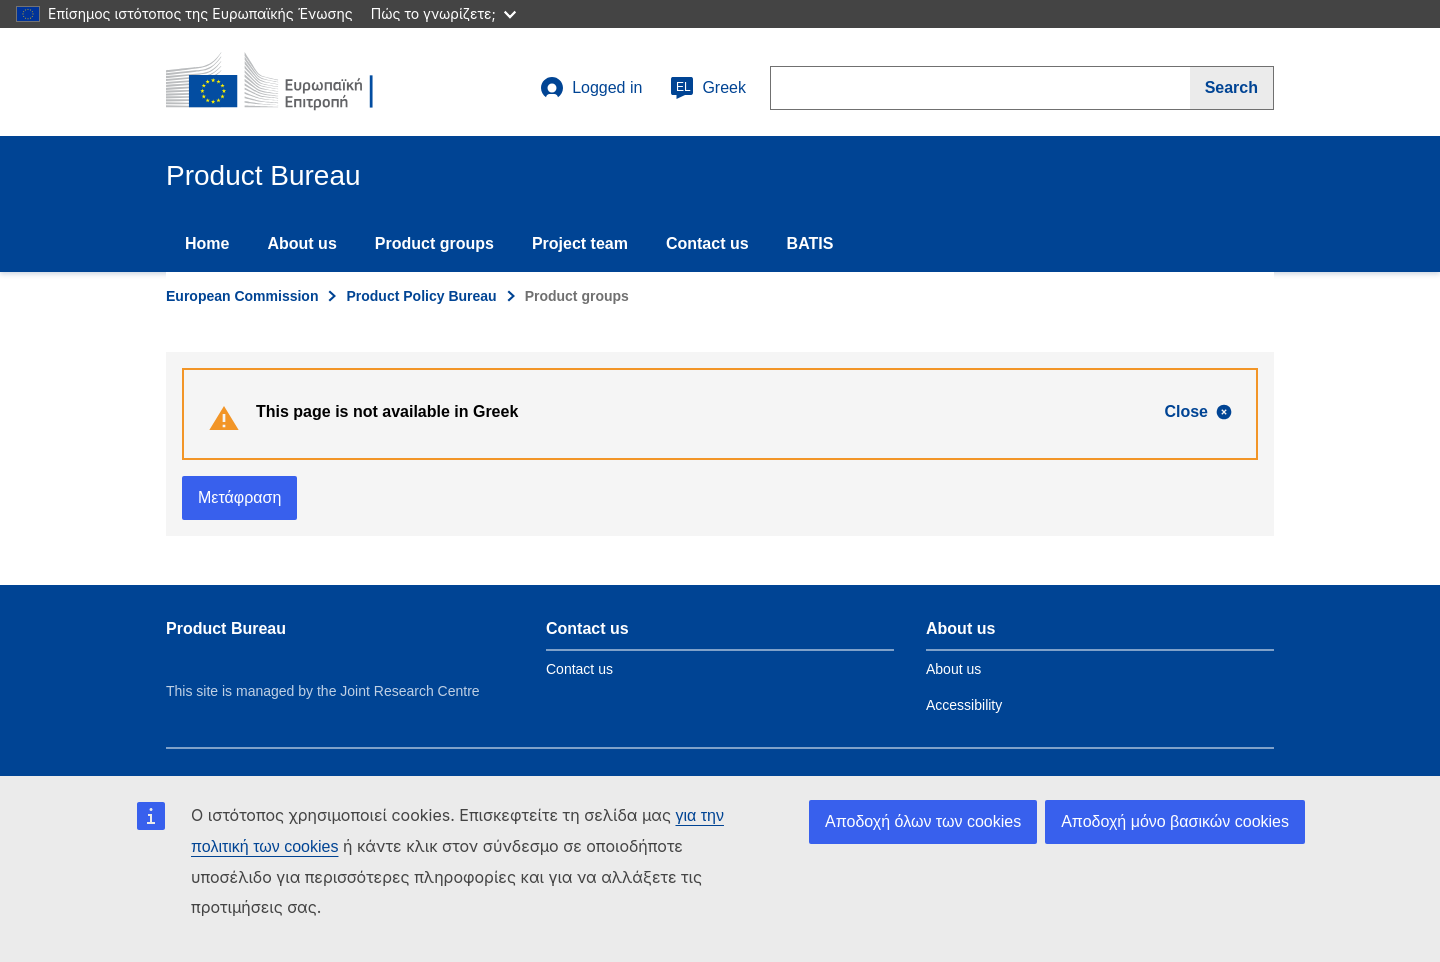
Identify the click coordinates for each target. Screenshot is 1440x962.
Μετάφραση (239, 497)
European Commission (242, 296)
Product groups (434, 243)
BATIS (810, 243)
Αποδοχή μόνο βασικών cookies (1175, 821)
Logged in (591, 88)
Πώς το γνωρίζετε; (443, 13)
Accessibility (964, 705)
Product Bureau (226, 628)
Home (207, 243)
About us (301, 243)
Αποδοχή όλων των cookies (923, 821)
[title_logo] (287, 82)
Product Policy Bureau (421, 296)
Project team (580, 243)
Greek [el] (708, 88)
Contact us (707, 243)
